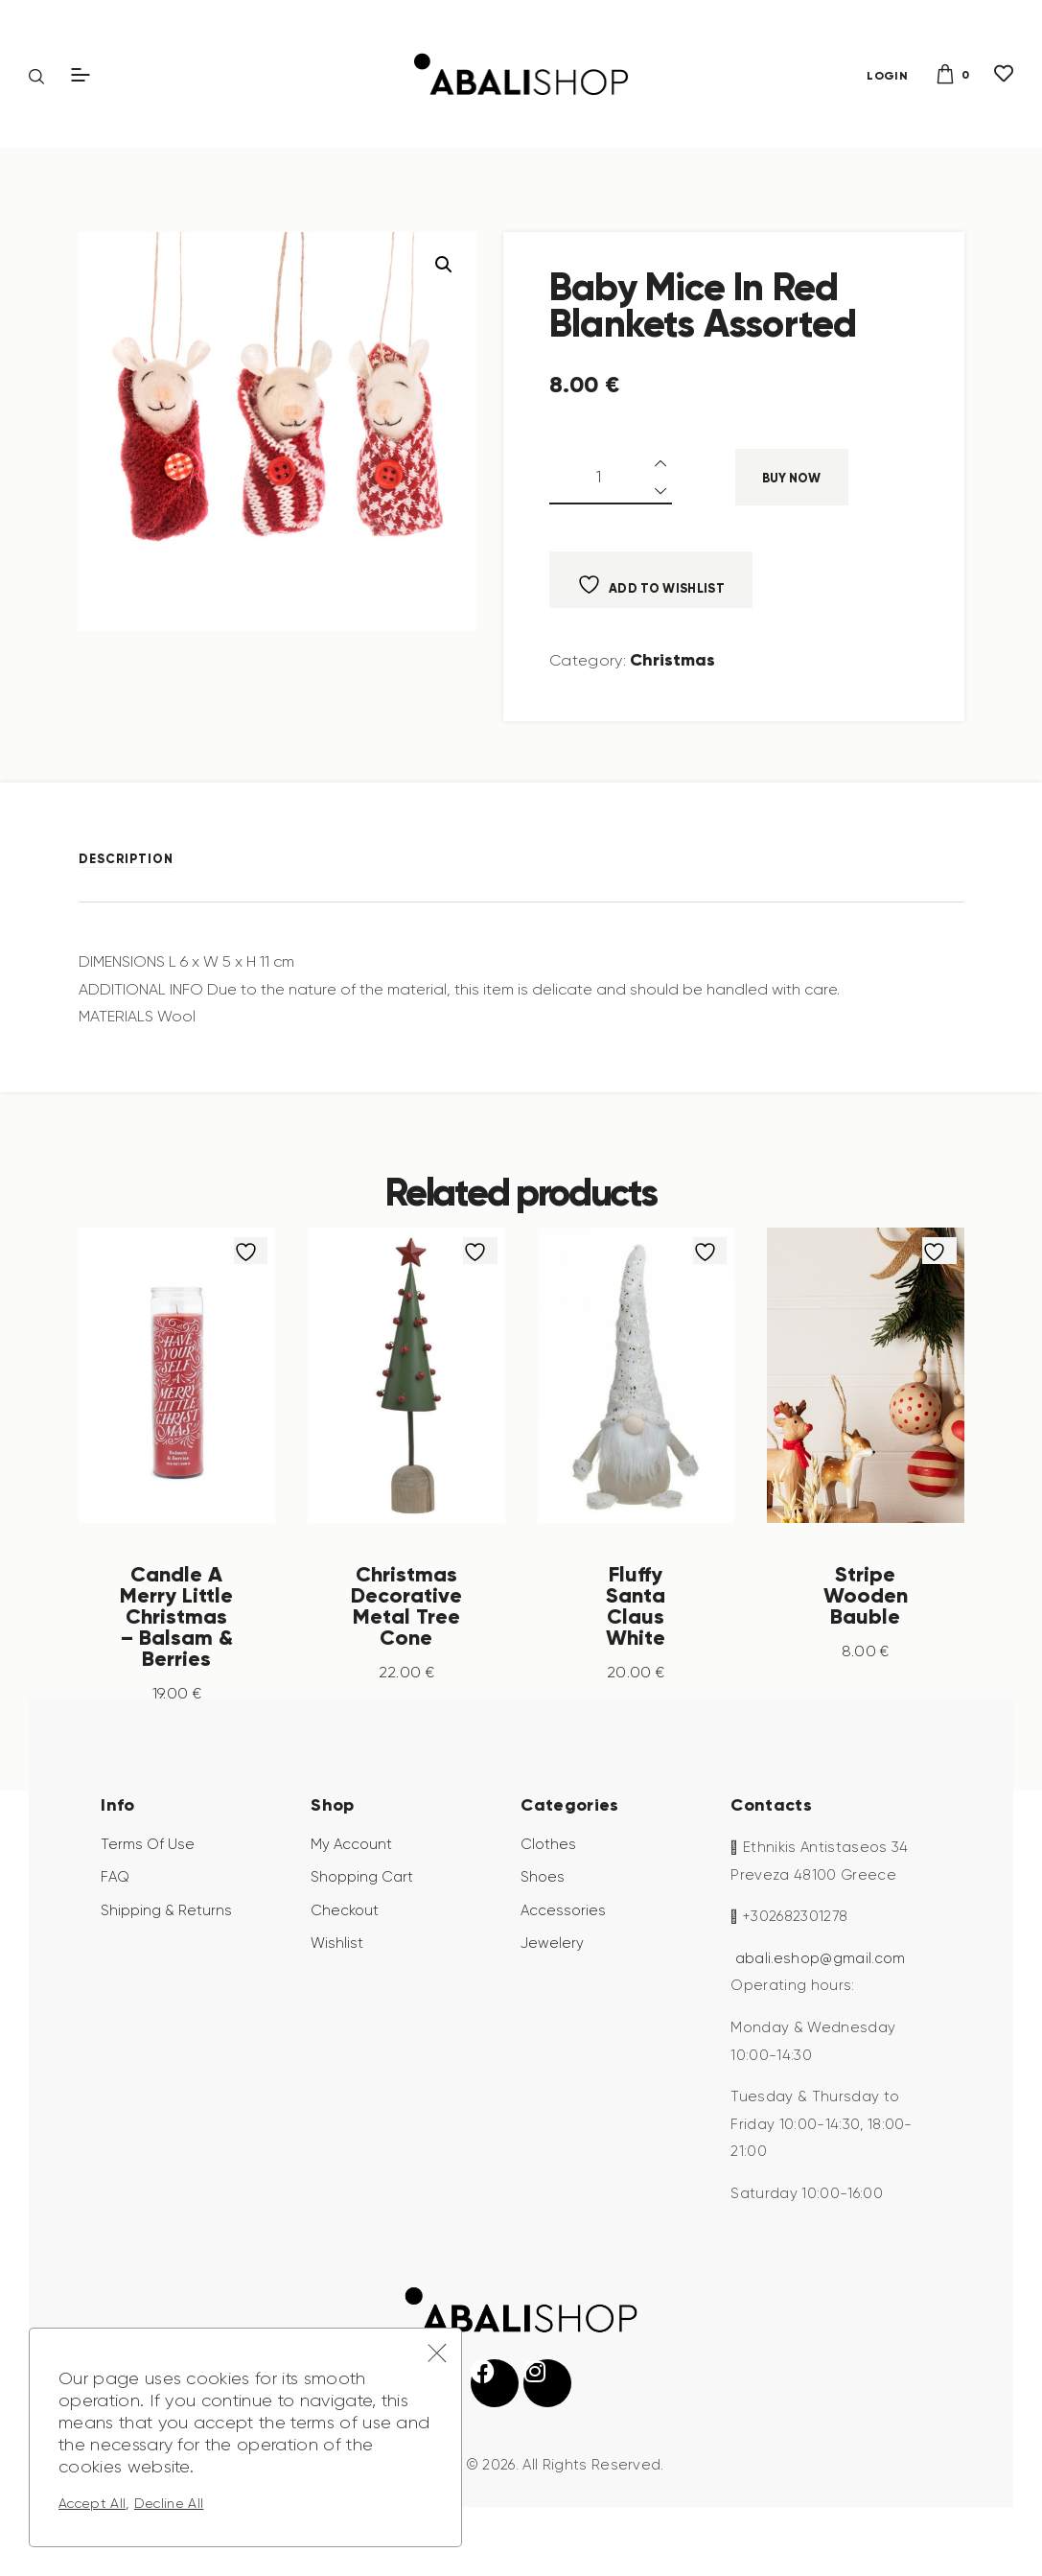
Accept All (92, 2503)
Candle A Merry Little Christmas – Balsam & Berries (176, 1625)
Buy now (791, 478)
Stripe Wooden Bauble (865, 1594)
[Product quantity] (610, 476)
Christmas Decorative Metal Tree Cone (406, 1615)
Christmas (672, 659)
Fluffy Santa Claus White (635, 1604)
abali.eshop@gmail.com (820, 1978)
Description (126, 859)
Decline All (169, 2503)
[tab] (138, 858)
